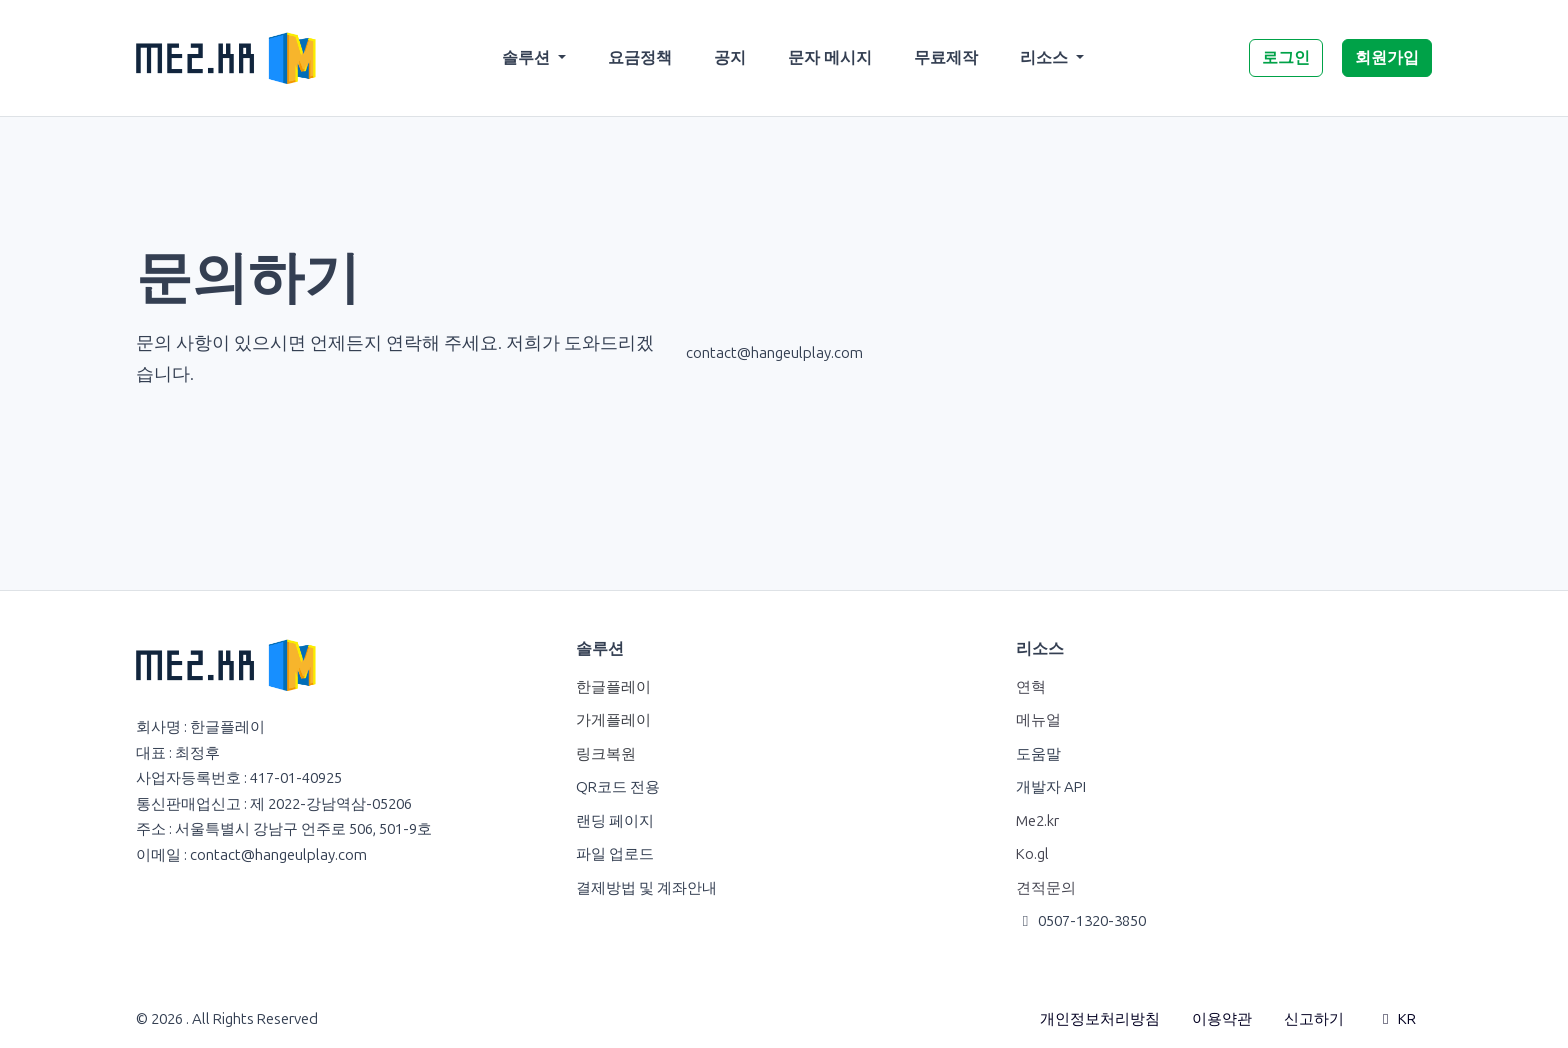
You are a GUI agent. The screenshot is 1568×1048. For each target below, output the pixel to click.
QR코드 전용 (618, 787)
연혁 (1031, 687)
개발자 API (1051, 787)
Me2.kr (1037, 821)
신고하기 (1314, 1019)
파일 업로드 (615, 854)
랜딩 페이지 (615, 821)
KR (1396, 1019)
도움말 (1038, 754)
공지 (730, 57)
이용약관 (1222, 1019)
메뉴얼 (1038, 720)
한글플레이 (613, 687)
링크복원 (606, 754)
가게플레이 (613, 720)
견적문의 (1046, 888)
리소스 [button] (1046, 57)
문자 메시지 (830, 57)
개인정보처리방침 (1100, 1019)
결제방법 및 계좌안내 (646, 888)
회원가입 (1387, 57)
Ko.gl (1032, 854)
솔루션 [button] (528, 57)
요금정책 (640, 57)
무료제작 (946, 57)
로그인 (1286, 57)
